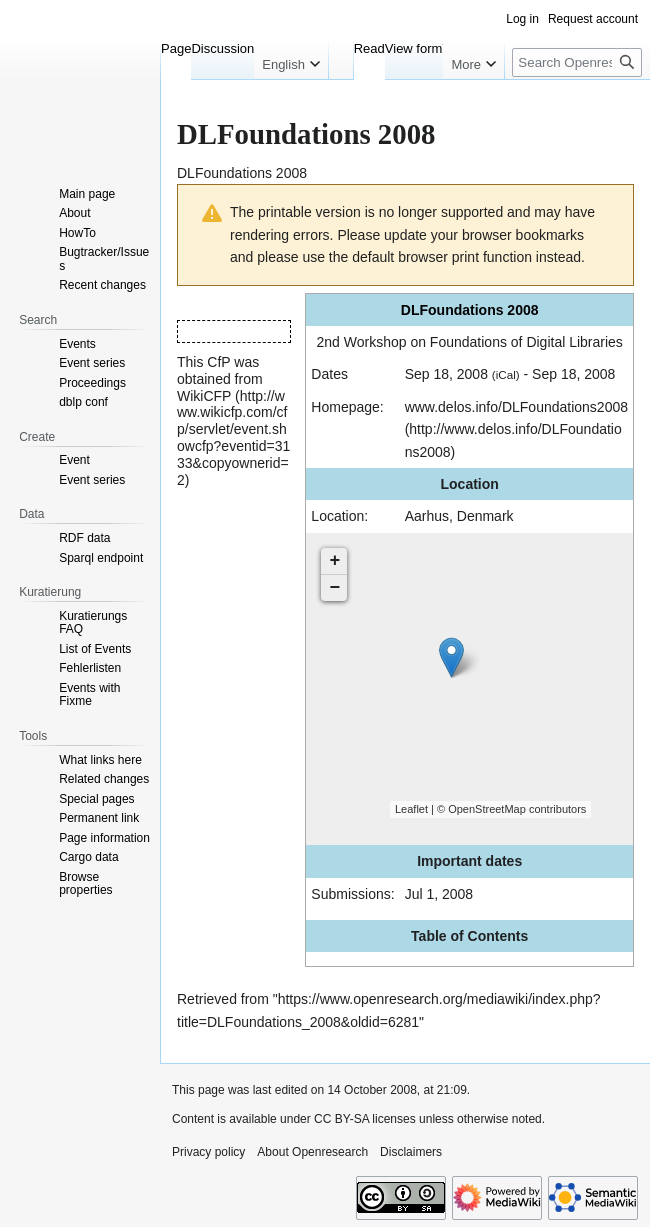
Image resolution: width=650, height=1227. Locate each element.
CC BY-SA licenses (365, 1119)
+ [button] (334, 561)
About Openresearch (312, 1152)
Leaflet (411, 809)
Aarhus (427, 516)
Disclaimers (411, 1152)
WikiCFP (204, 396)
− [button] (334, 588)
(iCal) (506, 374)
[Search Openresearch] (577, 62)
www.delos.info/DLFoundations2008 (516, 407)
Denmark (485, 516)
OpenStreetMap (487, 809)
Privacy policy (208, 1152)
